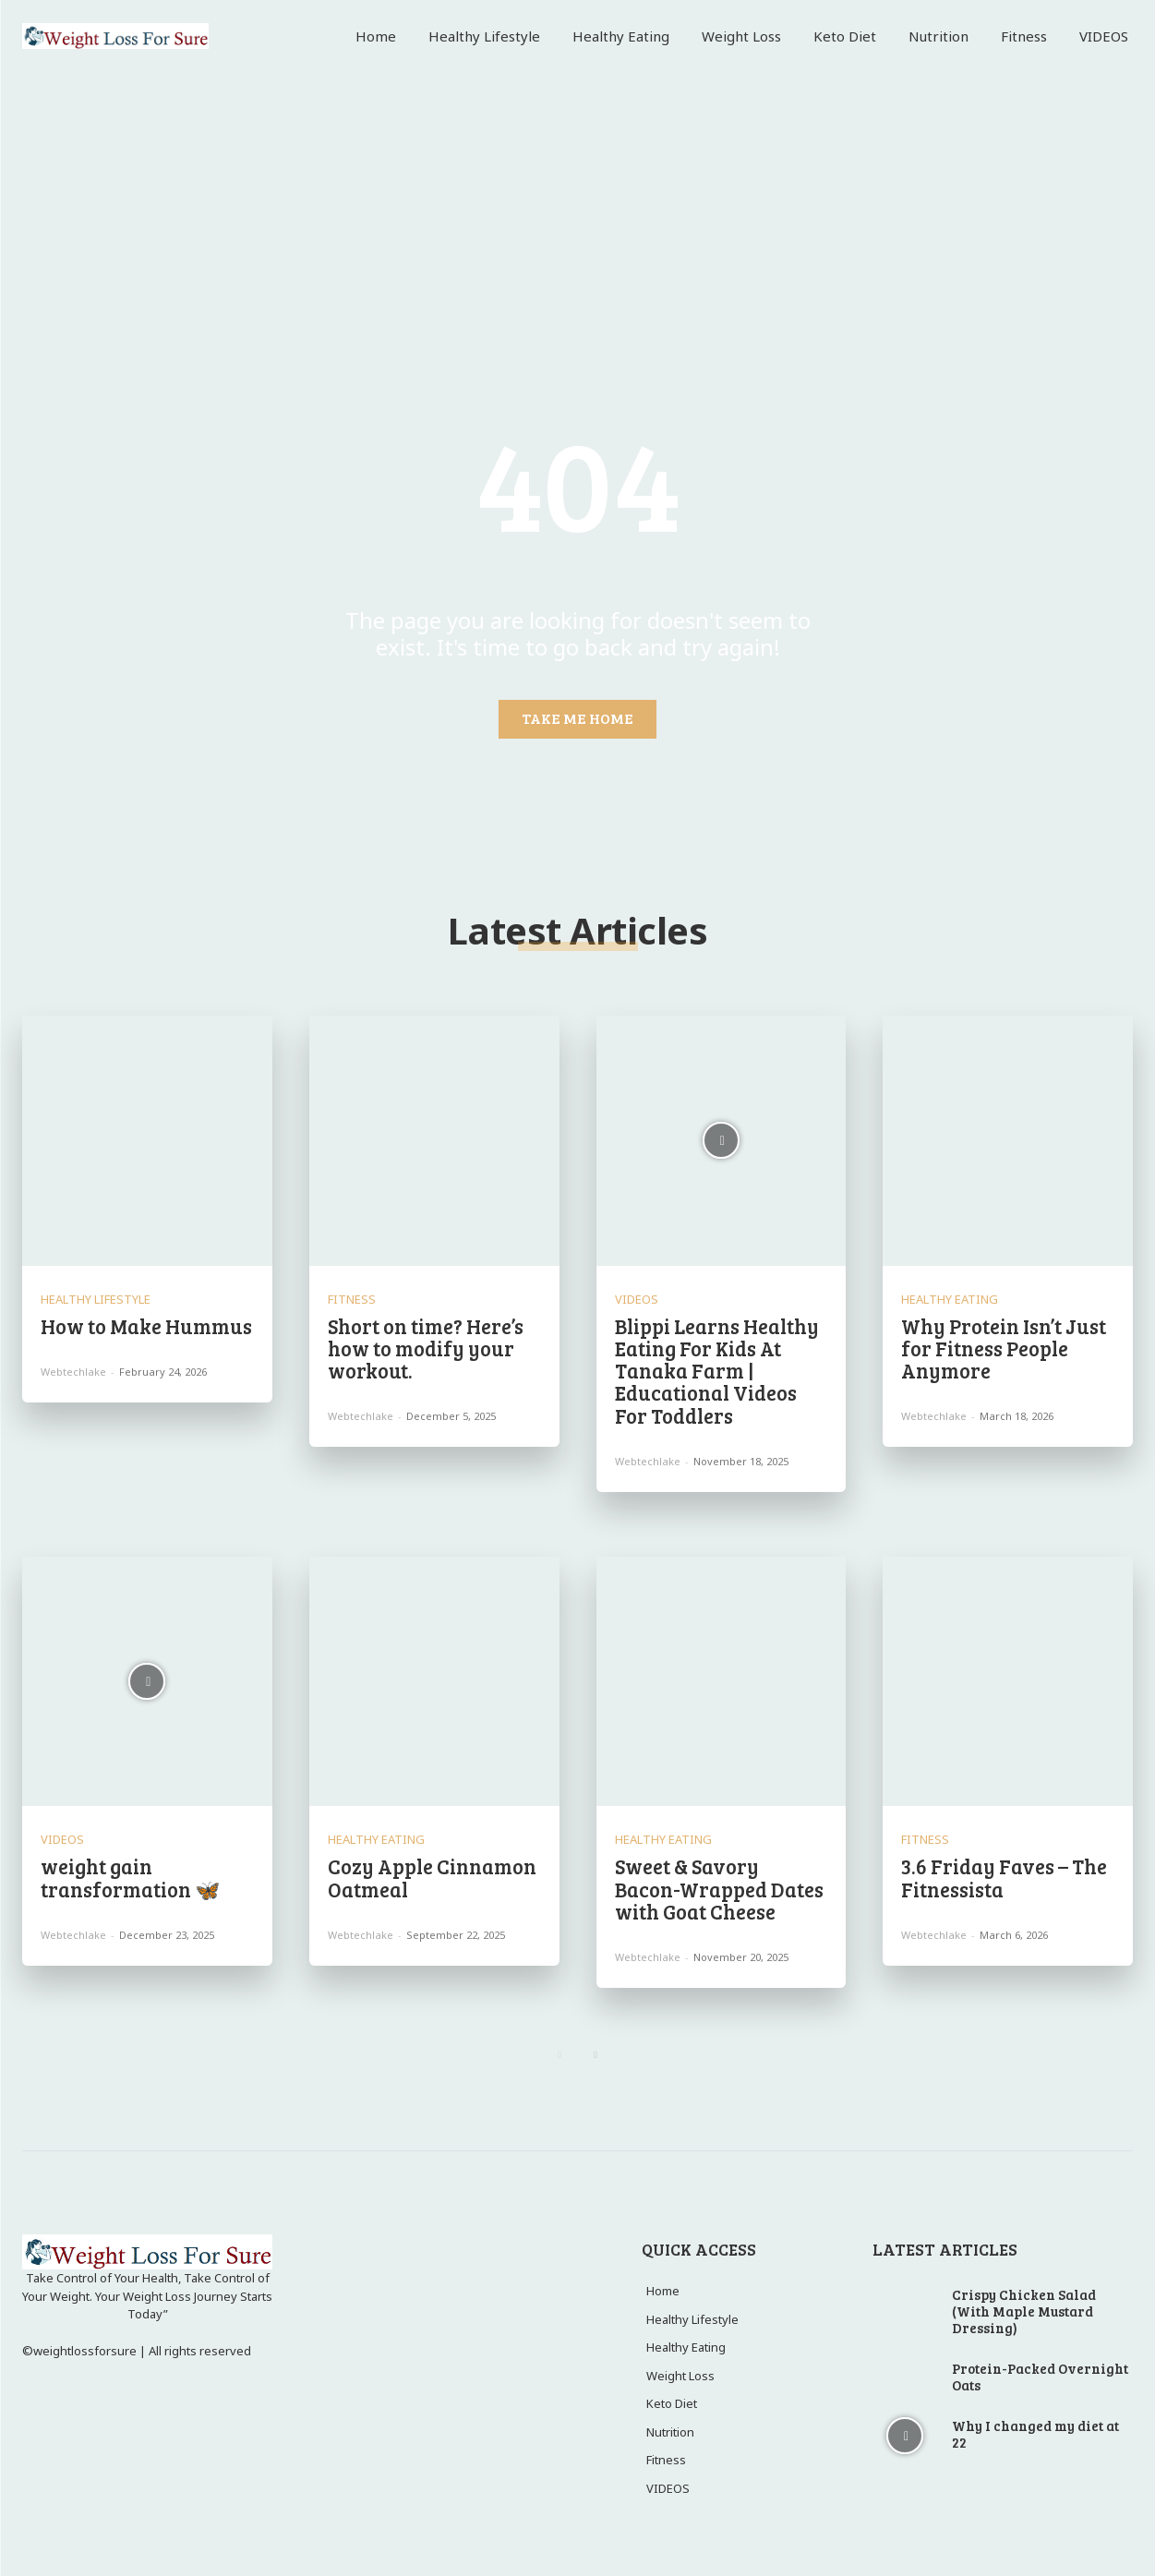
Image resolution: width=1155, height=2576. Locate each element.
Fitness (352, 1300)
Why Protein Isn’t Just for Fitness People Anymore (1003, 1348)
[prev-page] (559, 2055)
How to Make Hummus (146, 1326)
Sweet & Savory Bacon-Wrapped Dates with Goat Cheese (719, 1888)
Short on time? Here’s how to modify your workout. (425, 1348)
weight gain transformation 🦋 (130, 1877)
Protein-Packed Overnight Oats (1040, 2376)
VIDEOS (636, 1300)
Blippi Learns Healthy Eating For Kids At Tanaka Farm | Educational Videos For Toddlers (717, 1370)
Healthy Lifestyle (95, 1300)
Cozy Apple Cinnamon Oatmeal (432, 1877)
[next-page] (596, 2055)
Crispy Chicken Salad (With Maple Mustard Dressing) (1024, 2311)
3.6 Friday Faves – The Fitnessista (1004, 1877)
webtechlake (73, 1371)
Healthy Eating (949, 1300)
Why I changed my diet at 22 (1035, 2433)
